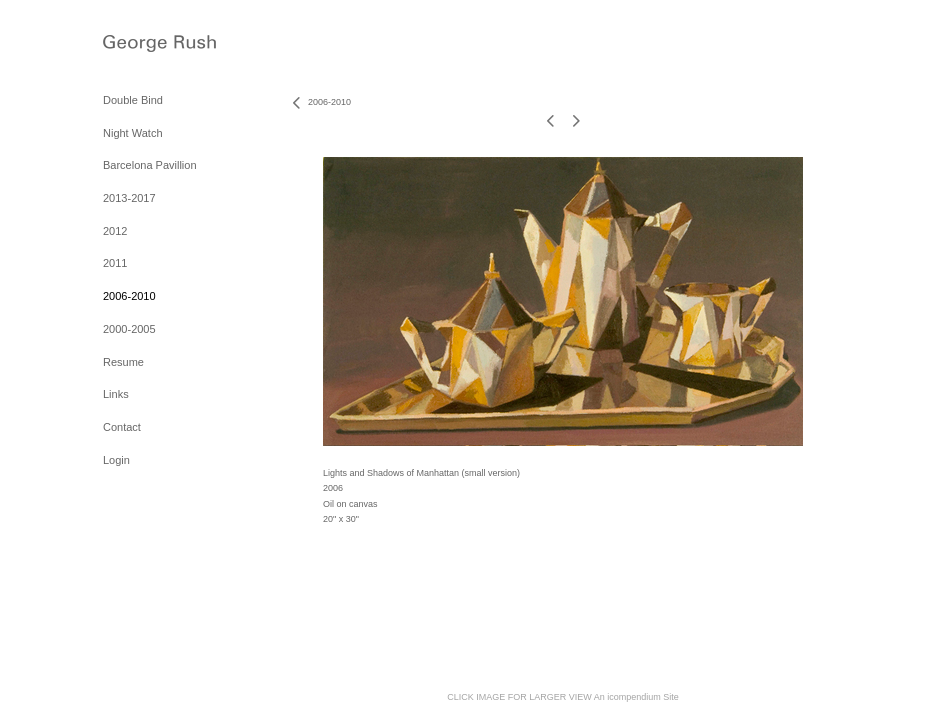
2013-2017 (129, 198)
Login (116, 460)
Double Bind (133, 100)
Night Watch (133, 133)
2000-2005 (129, 329)
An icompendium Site (636, 697)
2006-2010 (129, 296)
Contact (122, 427)
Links (116, 394)
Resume (123, 362)
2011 (115, 263)
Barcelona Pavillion (150, 165)
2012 (115, 231)
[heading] (153, 45)
